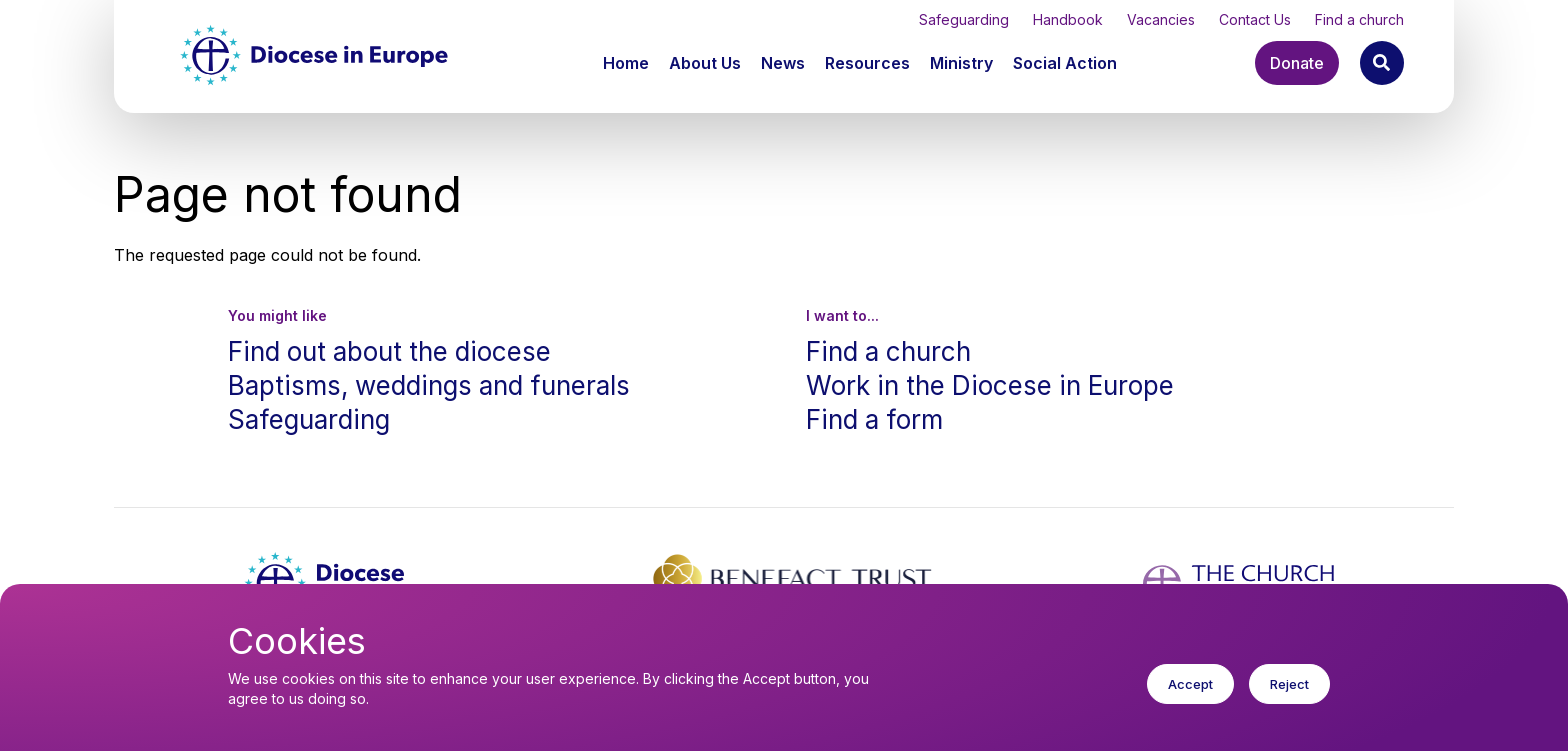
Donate (1297, 63)
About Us (705, 63)
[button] (707, 63)
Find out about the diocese (389, 351)
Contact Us (1255, 19)
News (783, 63)
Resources (867, 63)
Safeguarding (964, 19)
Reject (1289, 700)
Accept (1190, 700)
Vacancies (1161, 19)
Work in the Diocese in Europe (990, 385)
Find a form (874, 419)
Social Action (1065, 63)
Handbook (1068, 19)
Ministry (961, 63)
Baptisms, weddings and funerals (429, 385)
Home (626, 63)
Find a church (1359, 19)
